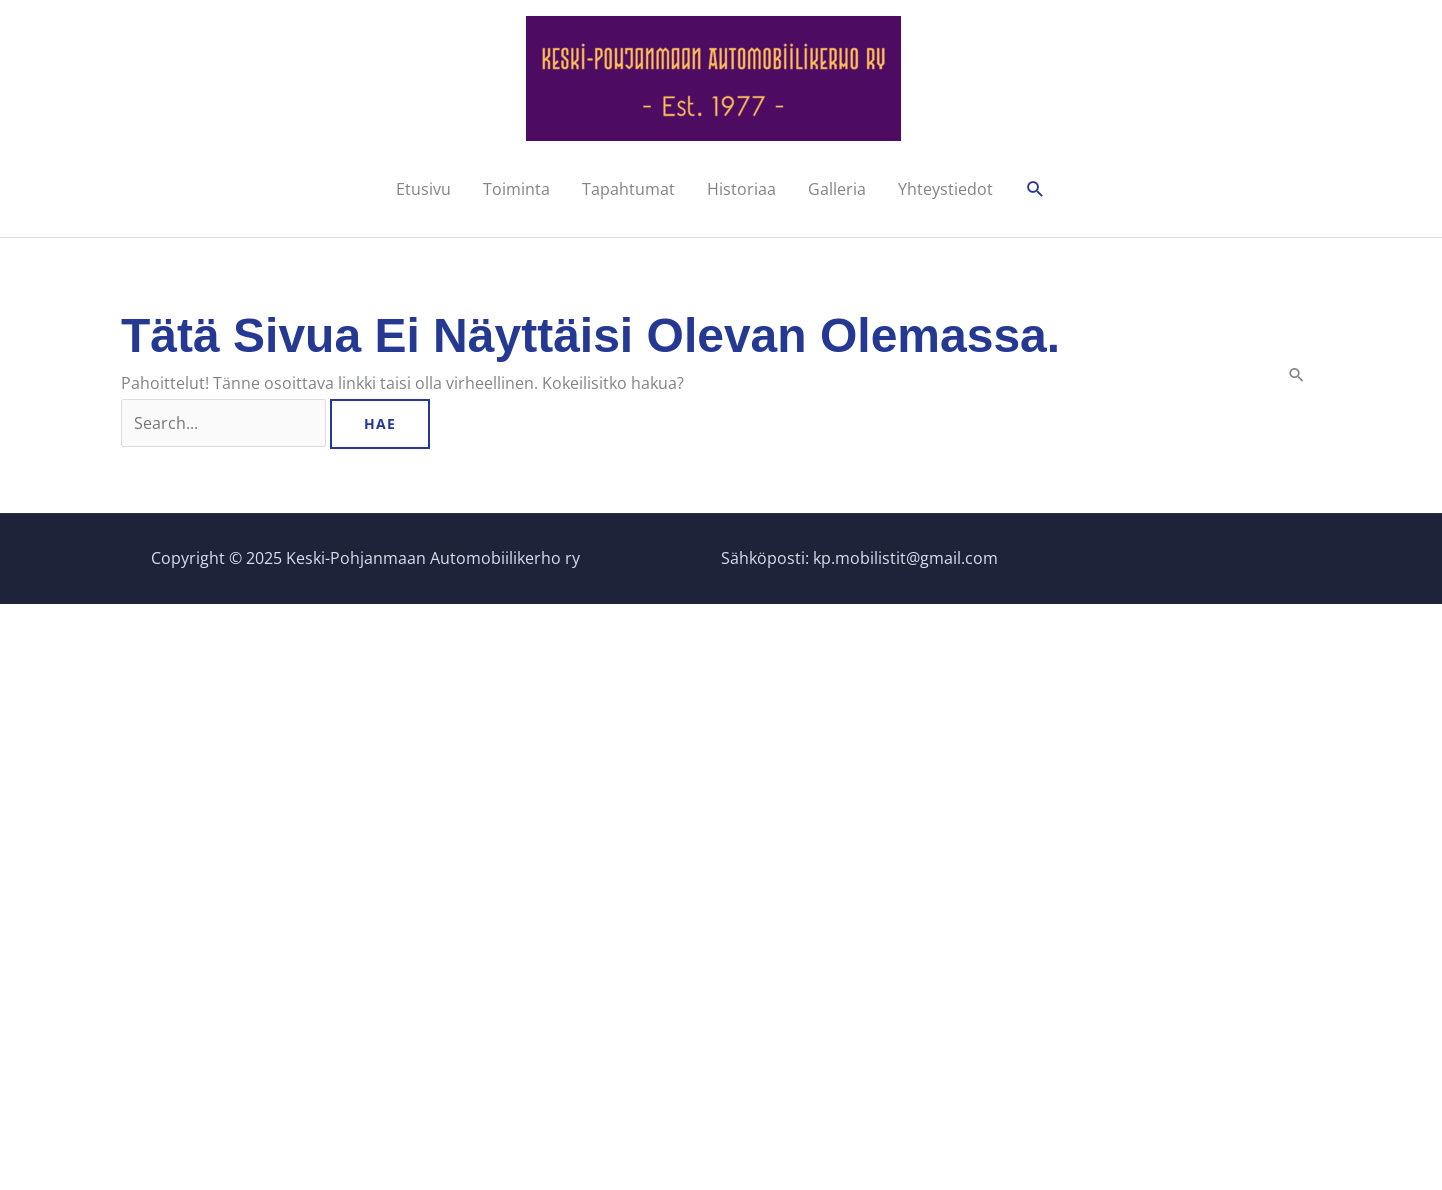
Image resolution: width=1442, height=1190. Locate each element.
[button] (1035, 189)
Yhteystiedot (945, 189)
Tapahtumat (628, 189)
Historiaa (741, 189)
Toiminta (516, 189)
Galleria (837, 189)
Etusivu (423, 189)
